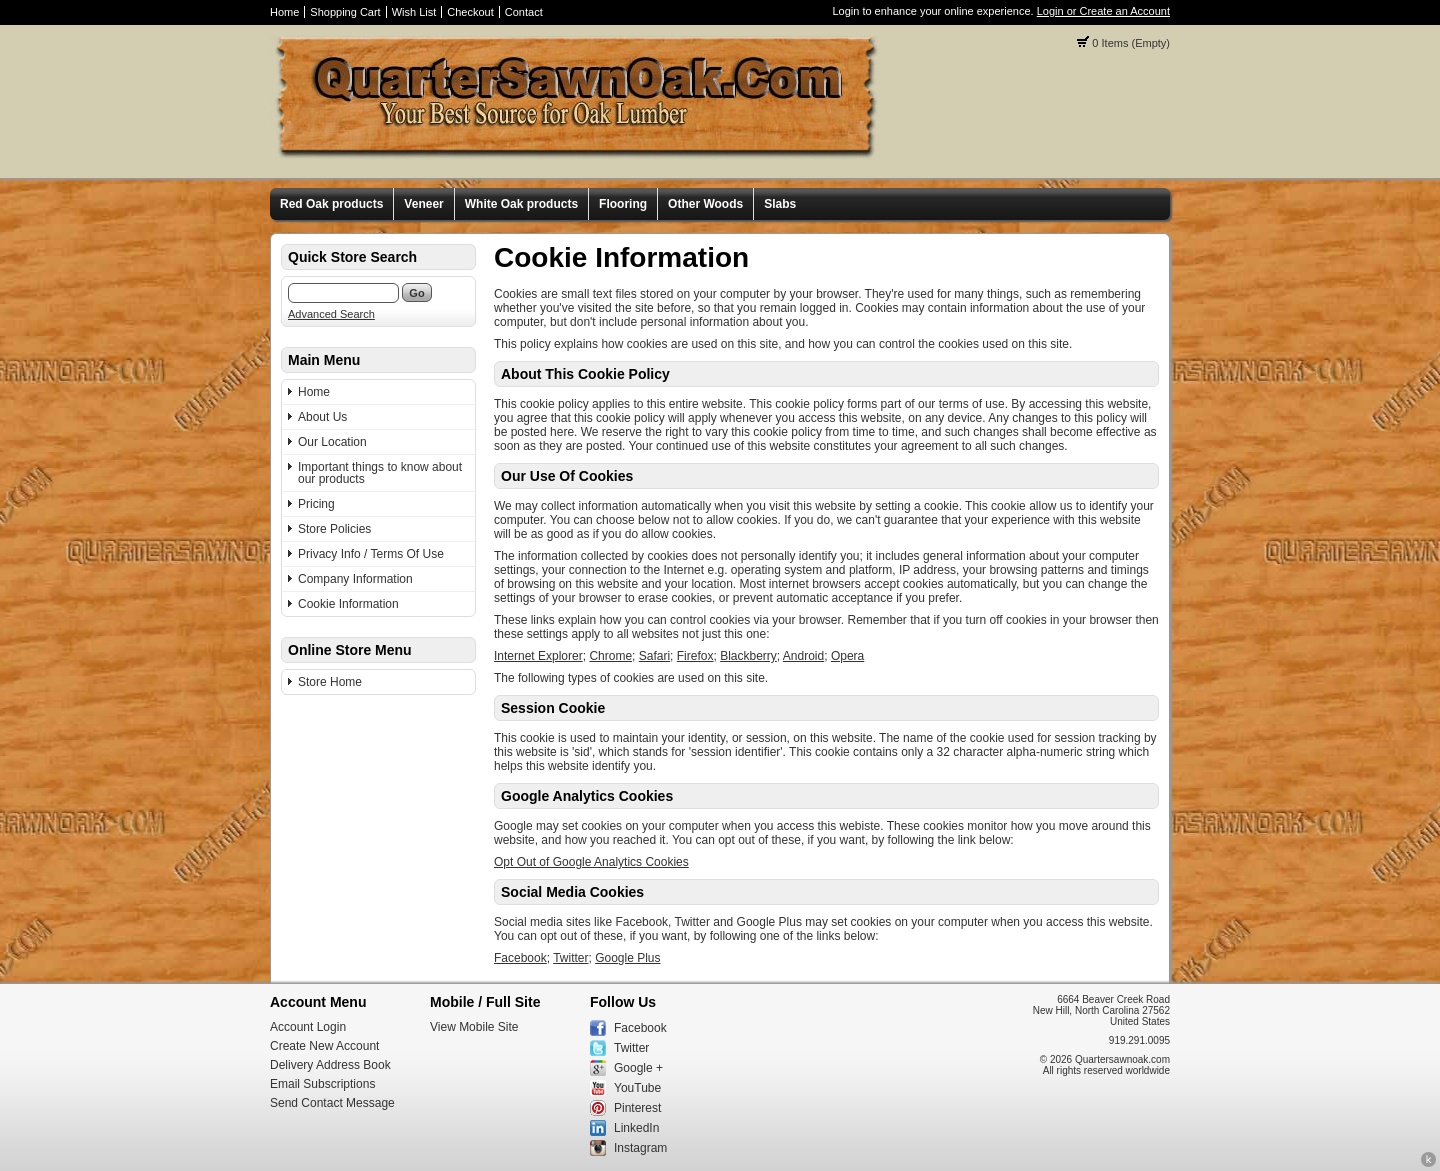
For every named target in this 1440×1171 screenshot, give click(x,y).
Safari (654, 656)
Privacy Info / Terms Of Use (371, 554)
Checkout (470, 12)
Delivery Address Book (330, 1065)
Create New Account (324, 1046)
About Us (322, 417)
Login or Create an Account (1103, 11)
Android (803, 656)
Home (284, 12)
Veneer (423, 204)
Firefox (695, 656)
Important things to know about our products (380, 473)
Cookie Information (348, 604)
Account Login (308, 1027)
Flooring (623, 204)
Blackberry (748, 656)
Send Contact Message (332, 1103)
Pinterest (637, 1108)
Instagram (640, 1148)
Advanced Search (331, 314)
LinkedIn (636, 1128)
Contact (524, 12)
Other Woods (705, 204)
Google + (638, 1068)
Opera (847, 656)
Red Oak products (331, 204)
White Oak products (521, 204)
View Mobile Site (474, 1027)
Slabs (780, 204)
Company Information (355, 579)
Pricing (316, 504)
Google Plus (627, 958)
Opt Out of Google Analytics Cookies (591, 862)
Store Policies (334, 529)
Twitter (570, 958)
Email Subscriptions (322, 1084)
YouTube (637, 1088)
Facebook (520, 958)
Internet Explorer (538, 656)
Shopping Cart (345, 12)
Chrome (610, 656)
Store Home (330, 682)
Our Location (332, 442)
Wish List (414, 12)
